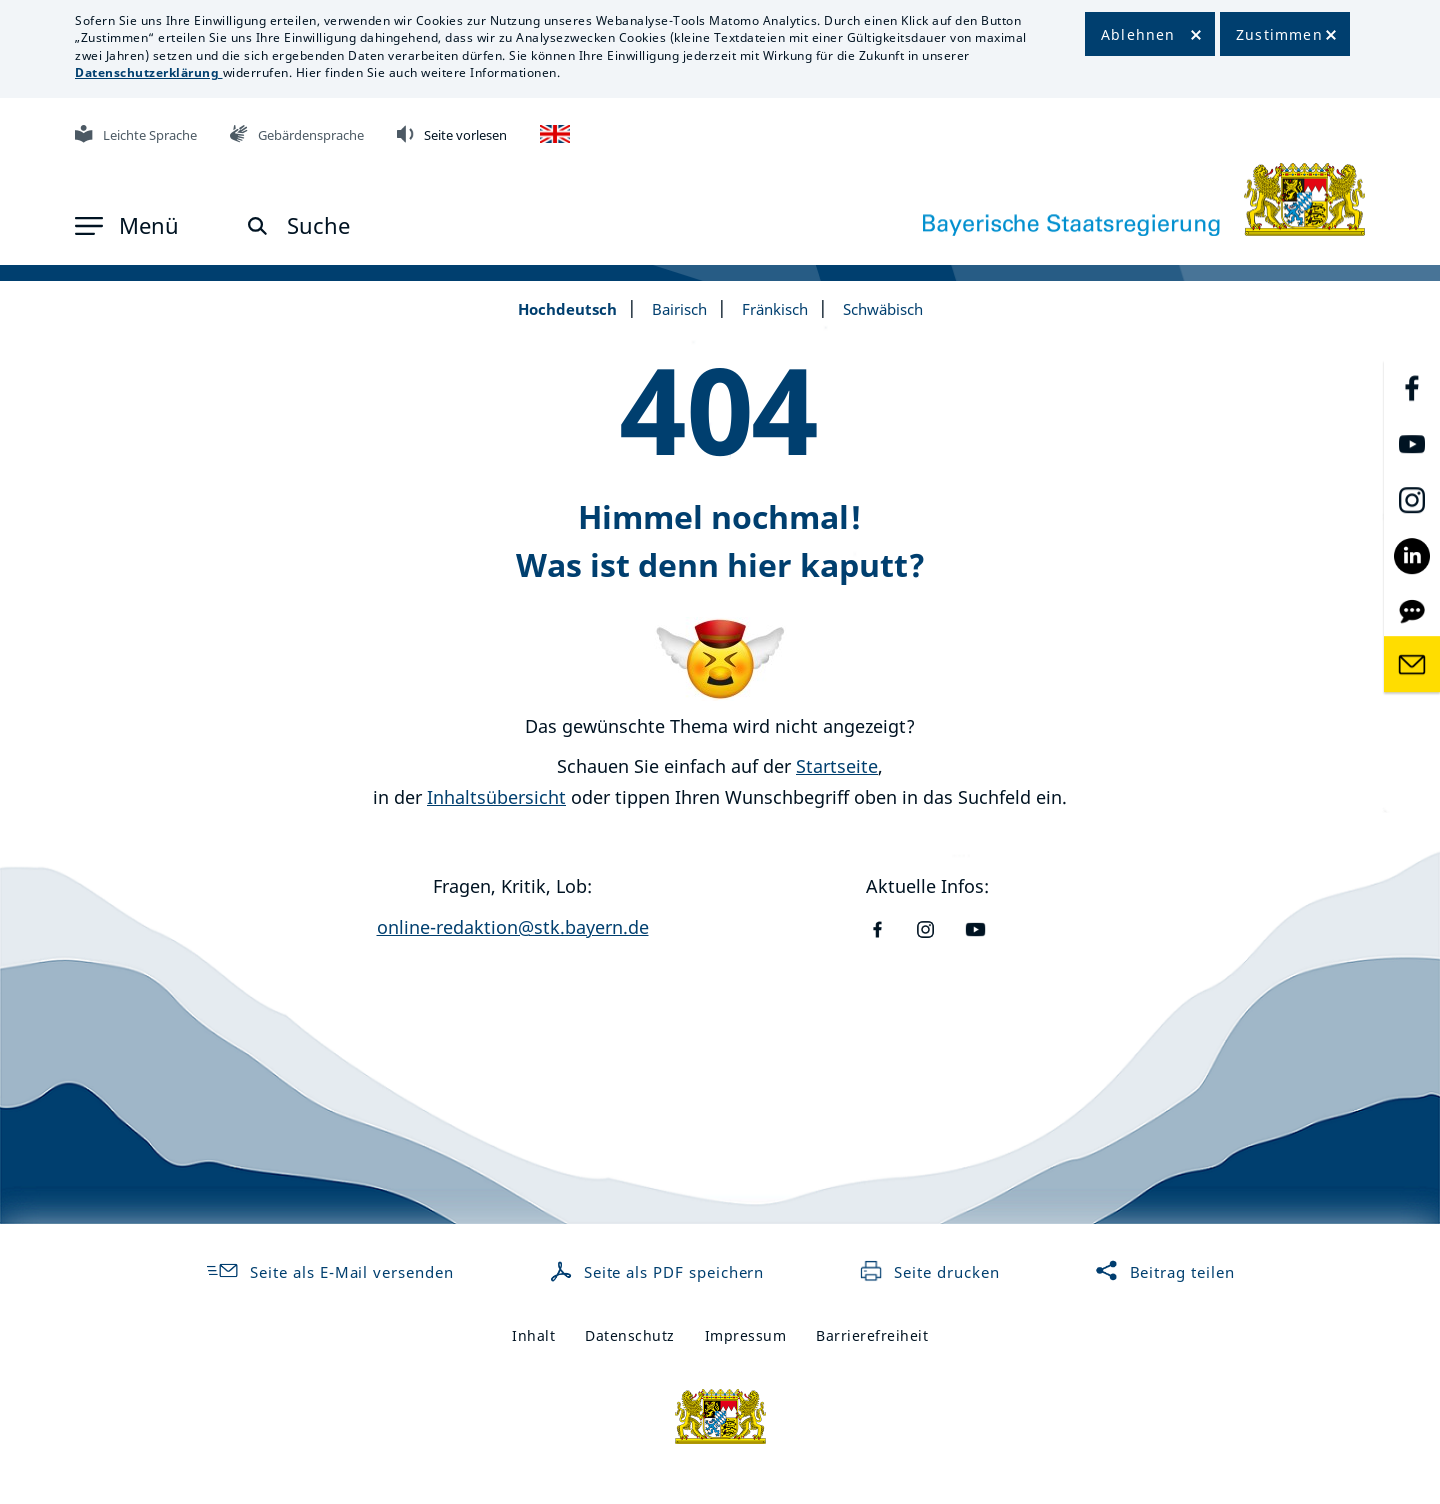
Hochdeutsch (567, 309)
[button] (127, 226)
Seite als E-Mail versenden (329, 1272)
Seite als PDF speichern (659, 1272)
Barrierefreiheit (872, 1335)
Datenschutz (630, 1335)
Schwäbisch (883, 309)
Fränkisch (775, 309)
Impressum (746, 1335)
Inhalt (533, 1335)
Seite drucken (929, 1272)
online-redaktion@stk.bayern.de (513, 927)
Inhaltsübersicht (496, 797)
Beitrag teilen (1165, 1272)
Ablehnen (1138, 34)
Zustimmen (1279, 34)
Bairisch (679, 309)
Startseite (837, 766)
